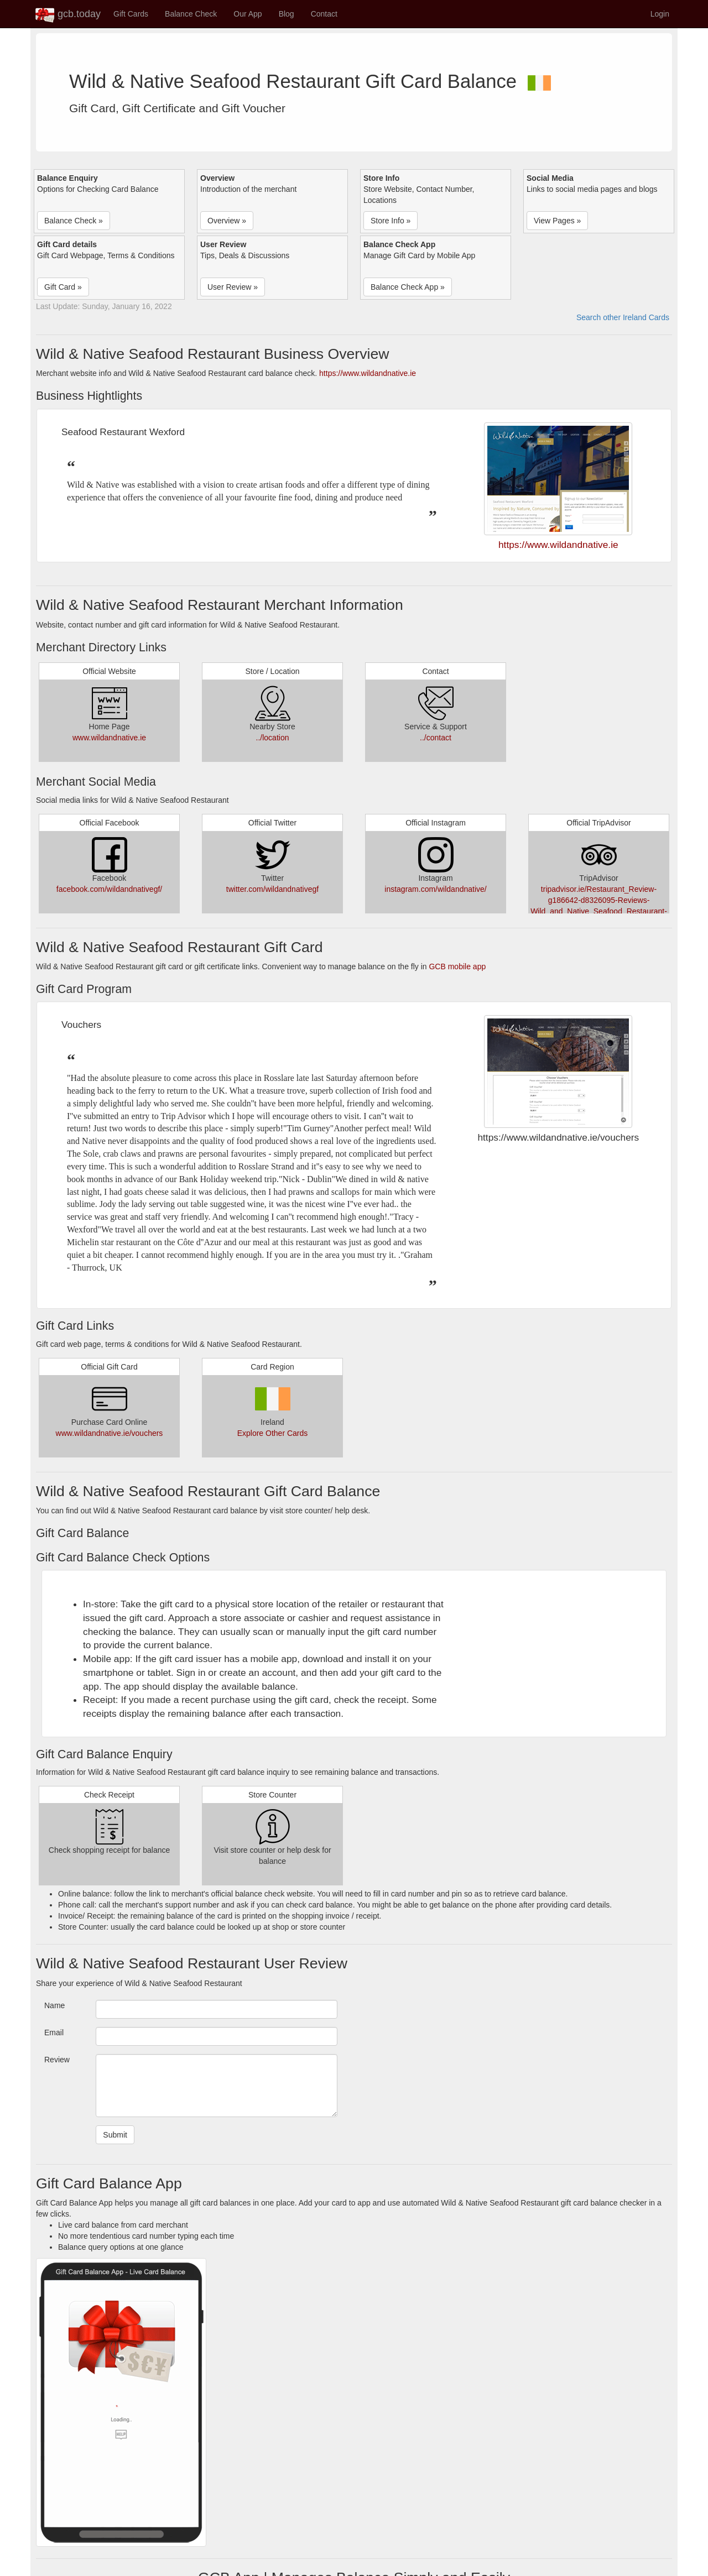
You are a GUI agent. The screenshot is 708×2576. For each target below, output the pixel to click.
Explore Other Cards (272, 1433)
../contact (435, 737)
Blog (286, 13)
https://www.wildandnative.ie (367, 373)
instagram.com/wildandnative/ (435, 889)
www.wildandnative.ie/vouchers (109, 1433)
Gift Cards (130, 13)
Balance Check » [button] (73, 220)
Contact (324, 13)
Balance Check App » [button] (408, 287)
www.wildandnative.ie (109, 737)
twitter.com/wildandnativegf (272, 889)
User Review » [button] (232, 287)
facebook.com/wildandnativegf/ (109, 889)
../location (272, 737)
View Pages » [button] (557, 220)
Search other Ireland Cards (622, 317)
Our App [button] (247, 13)
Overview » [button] (226, 220)
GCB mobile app (457, 966)
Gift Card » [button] (63, 287)
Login (659, 13)
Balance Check (191, 13)
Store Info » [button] (390, 220)
